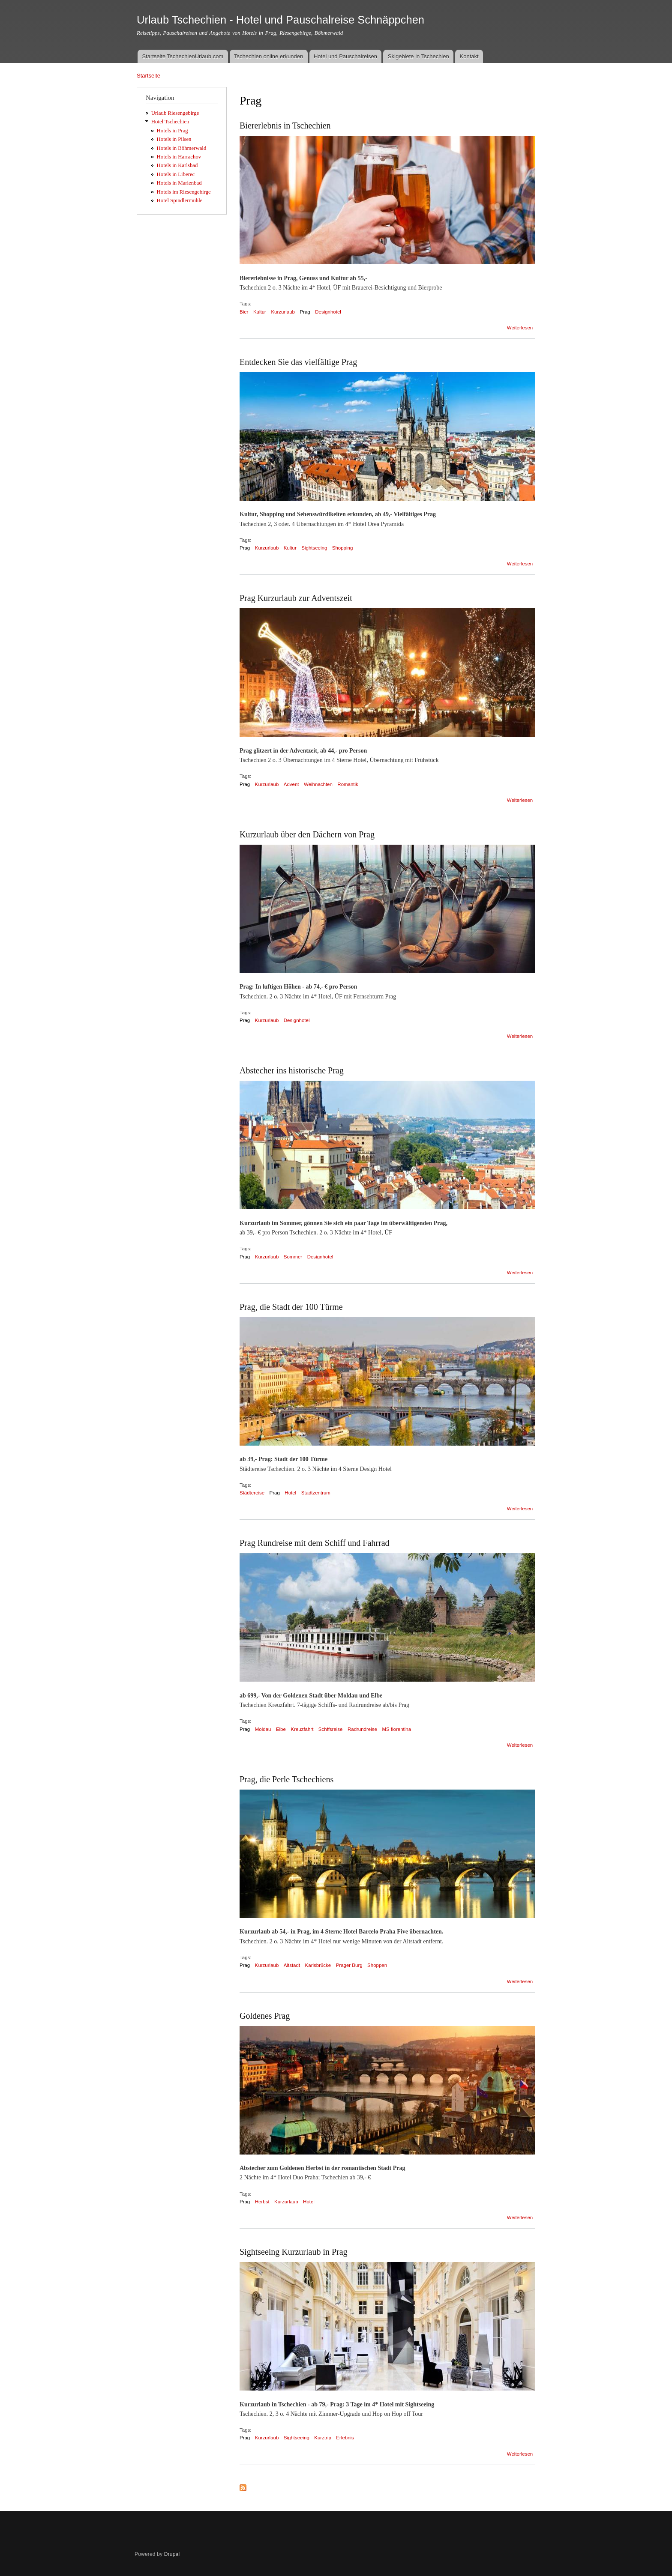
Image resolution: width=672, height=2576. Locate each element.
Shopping (342, 547)
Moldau (263, 1729)
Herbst (262, 2201)
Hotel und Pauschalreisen (345, 56)
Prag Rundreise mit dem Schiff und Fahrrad (315, 1543)
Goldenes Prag (265, 2015)
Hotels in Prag (172, 131)
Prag (305, 311)
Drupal (172, 2554)
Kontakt (469, 56)
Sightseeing (314, 547)
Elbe (281, 1729)
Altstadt (292, 1965)
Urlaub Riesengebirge (175, 113)
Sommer (293, 1256)
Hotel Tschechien (170, 122)
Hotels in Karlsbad (177, 165)
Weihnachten (318, 784)
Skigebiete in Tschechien (418, 56)
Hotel (290, 1492)
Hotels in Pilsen (174, 139)
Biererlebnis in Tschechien (285, 125)
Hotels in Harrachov (179, 157)
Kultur (259, 311)
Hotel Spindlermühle (180, 200)
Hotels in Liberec (176, 174)
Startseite (148, 75)
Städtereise (252, 1492)
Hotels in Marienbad (179, 183)
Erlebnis (345, 2437)
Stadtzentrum (315, 1492)
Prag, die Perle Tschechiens (286, 1779)
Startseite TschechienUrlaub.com (182, 56)
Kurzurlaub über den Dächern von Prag (307, 834)
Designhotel (328, 311)
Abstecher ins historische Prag (292, 1070)
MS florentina (396, 1729)
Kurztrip (322, 2437)
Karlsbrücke (318, 1965)
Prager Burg (349, 1965)
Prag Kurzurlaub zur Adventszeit (296, 598)
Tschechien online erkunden (268, 56)
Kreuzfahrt (302, 1729)
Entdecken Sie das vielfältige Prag (298, 362)
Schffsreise (330, 1729)
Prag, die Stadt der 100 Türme (291, 1307)
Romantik (347, 784)
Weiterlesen (520, 327)
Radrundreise (362, 1729)
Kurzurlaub (283, 311)
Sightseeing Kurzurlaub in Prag (294, 2251)
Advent (291, 784)
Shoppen (377, 1965)
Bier (244, 311)
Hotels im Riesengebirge (184, 192)
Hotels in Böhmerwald (182, 148)
